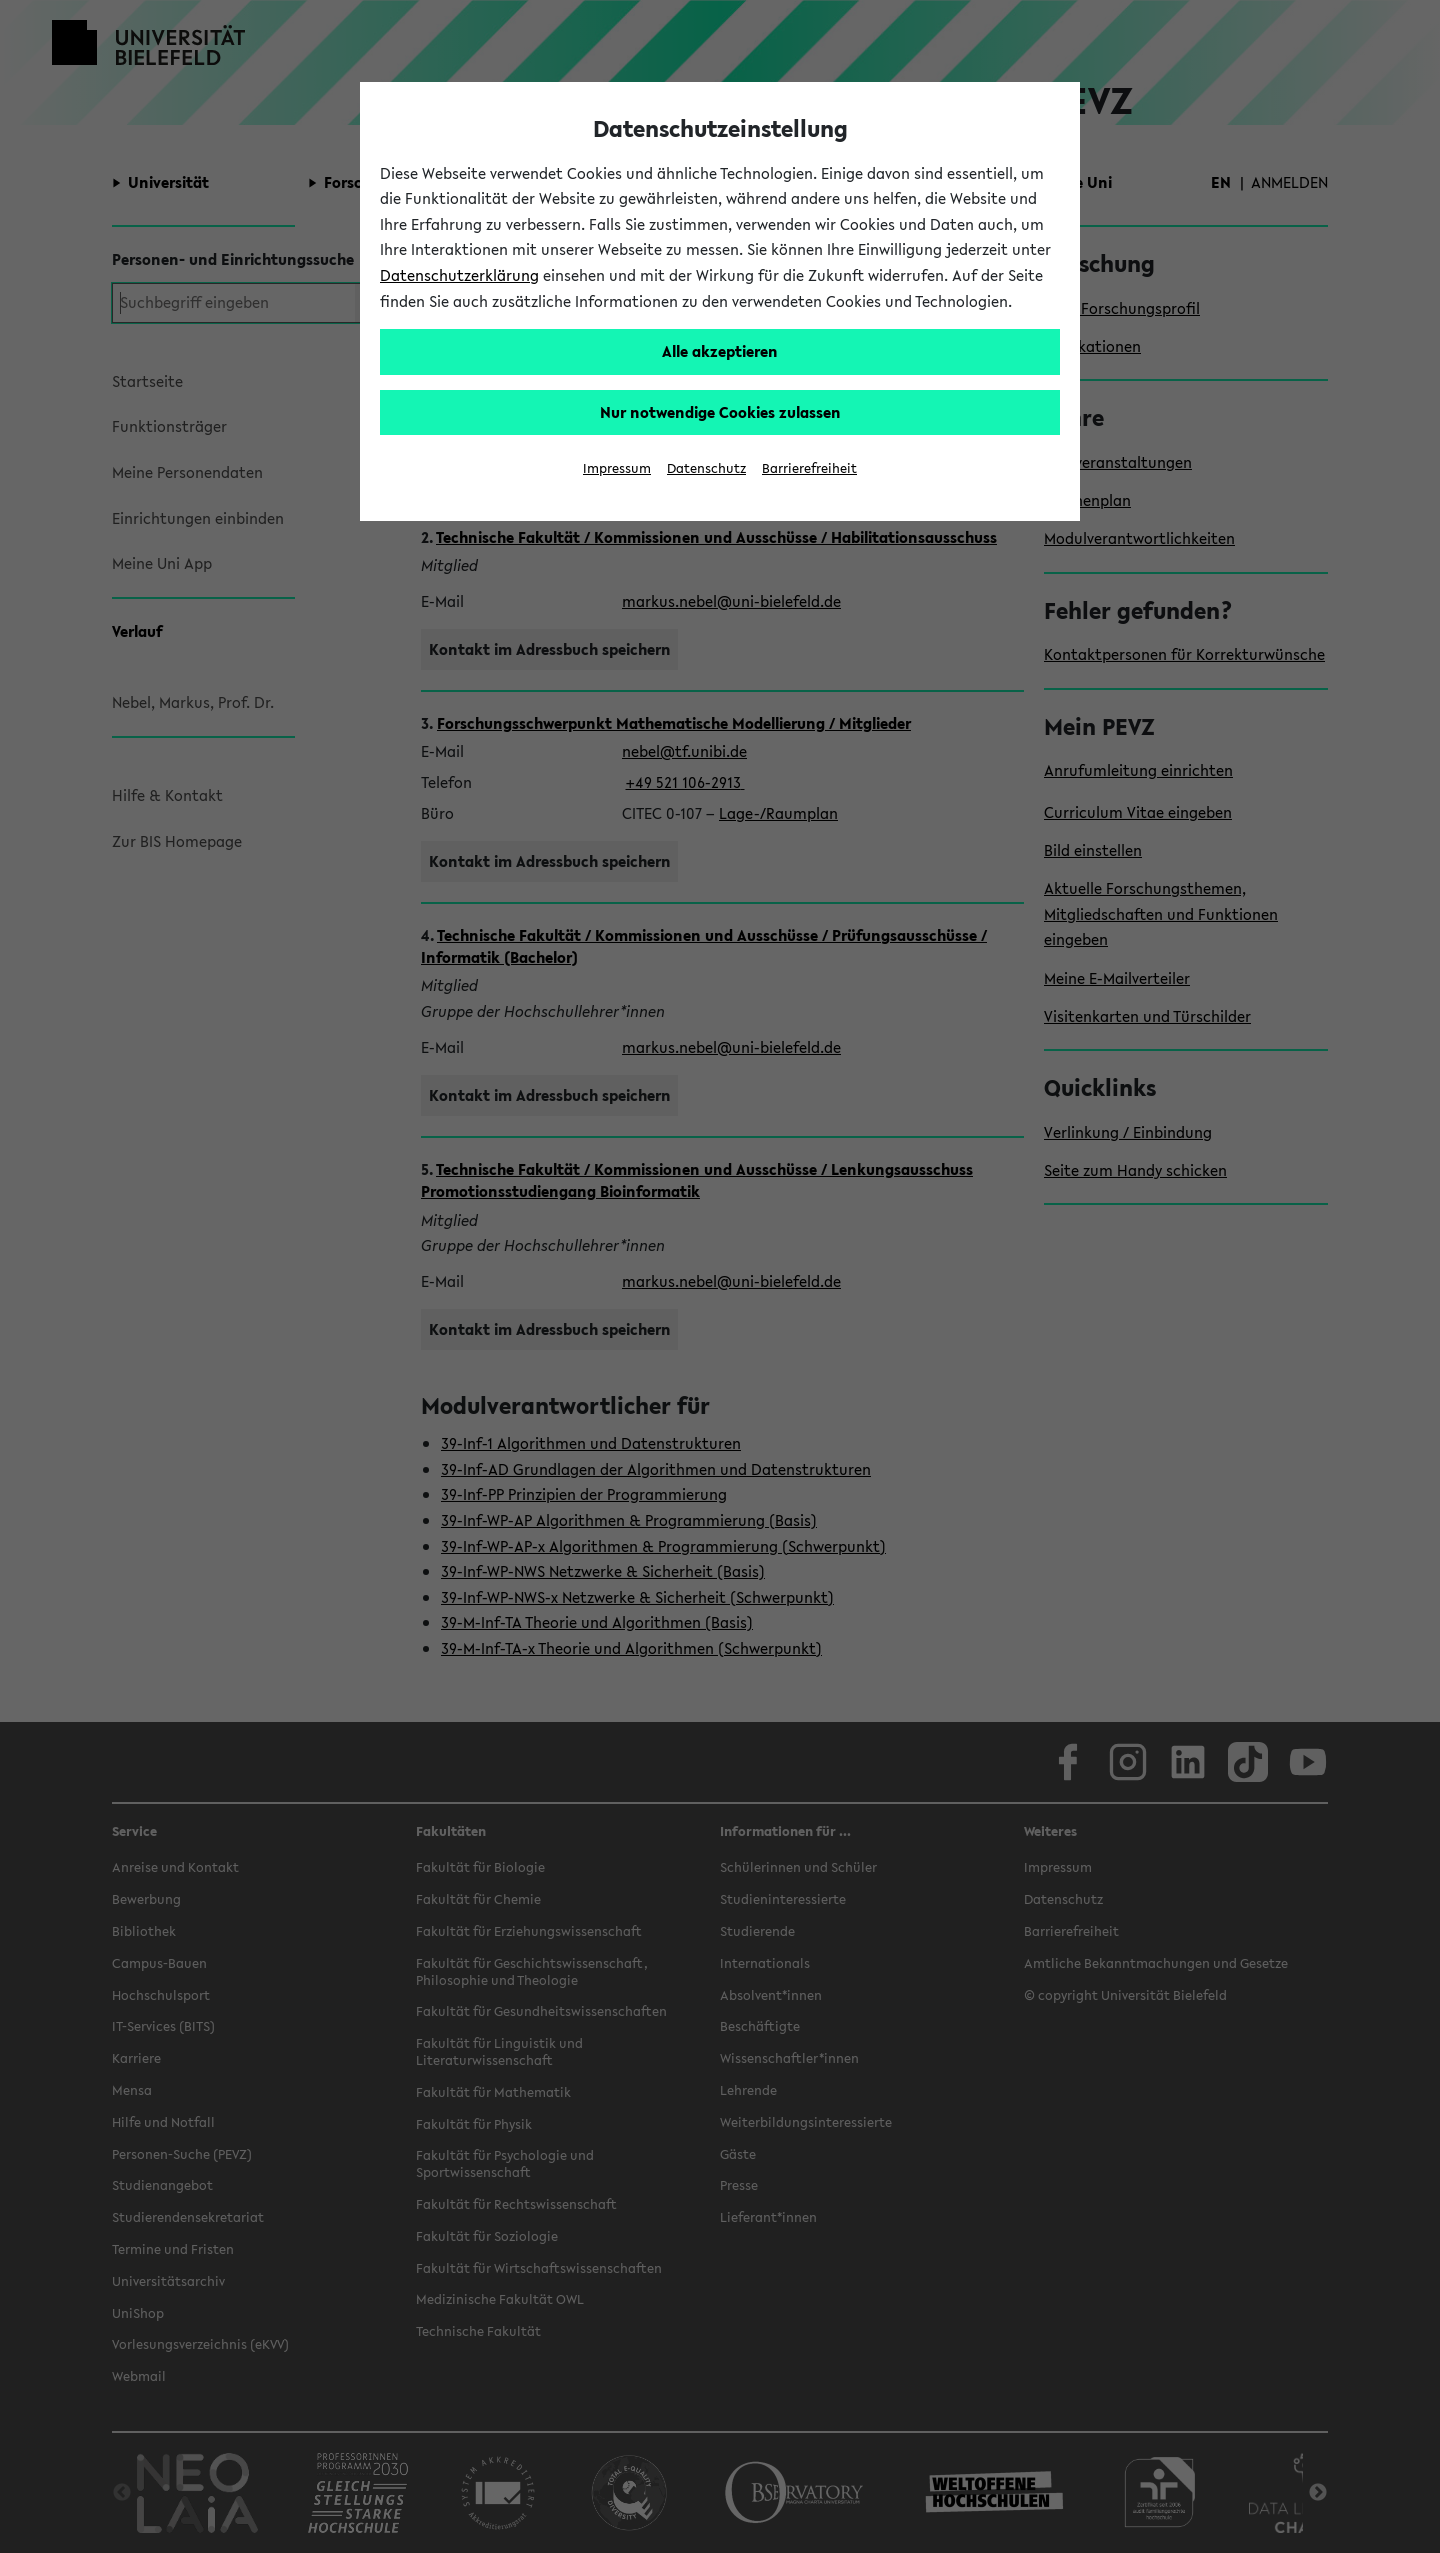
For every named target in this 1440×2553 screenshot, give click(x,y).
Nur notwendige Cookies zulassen (720, 412)
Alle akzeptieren (720, 351)
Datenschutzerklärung (459, 275)
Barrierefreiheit (809, 468)
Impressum (617, 468)
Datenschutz (706, 468)
